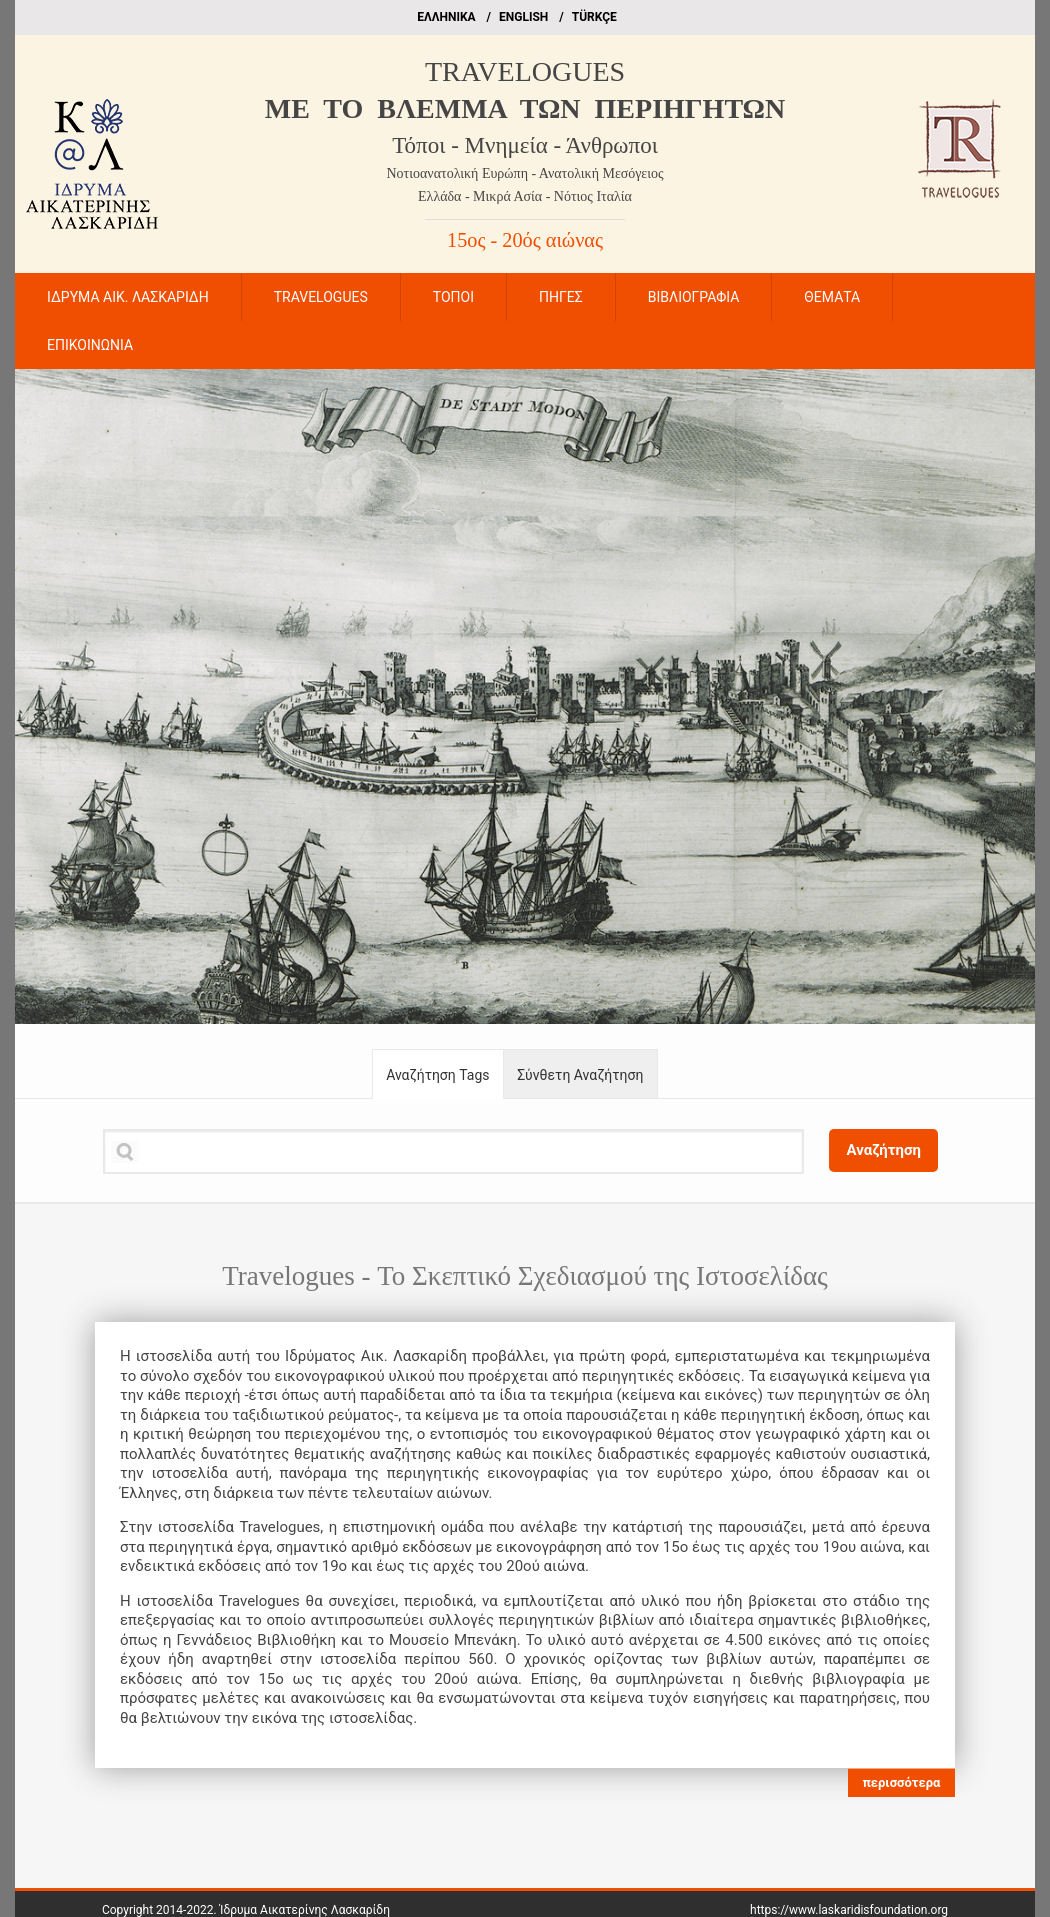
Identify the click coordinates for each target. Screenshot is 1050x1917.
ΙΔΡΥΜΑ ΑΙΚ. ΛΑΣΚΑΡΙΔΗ (128, 297)
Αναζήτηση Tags (437, 1075)
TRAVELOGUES (525, 71)
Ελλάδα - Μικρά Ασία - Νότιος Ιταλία (525, 196)
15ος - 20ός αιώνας (525, 240)
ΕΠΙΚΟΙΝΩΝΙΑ (90, 345)
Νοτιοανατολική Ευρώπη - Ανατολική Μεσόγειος (525, 173)
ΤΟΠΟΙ (453, 297)
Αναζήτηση (883, 1150)
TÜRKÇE (594, 17)
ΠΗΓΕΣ (561, 297)
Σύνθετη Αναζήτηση (580, 1075)
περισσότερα (901, 1782)
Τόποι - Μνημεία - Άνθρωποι (525, 145)
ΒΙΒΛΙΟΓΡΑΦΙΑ (694, 297)
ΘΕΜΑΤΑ (832, 297)
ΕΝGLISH (523, 17)
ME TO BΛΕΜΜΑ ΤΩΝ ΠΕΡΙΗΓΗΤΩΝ (525, 108)
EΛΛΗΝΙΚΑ (446, 17)
